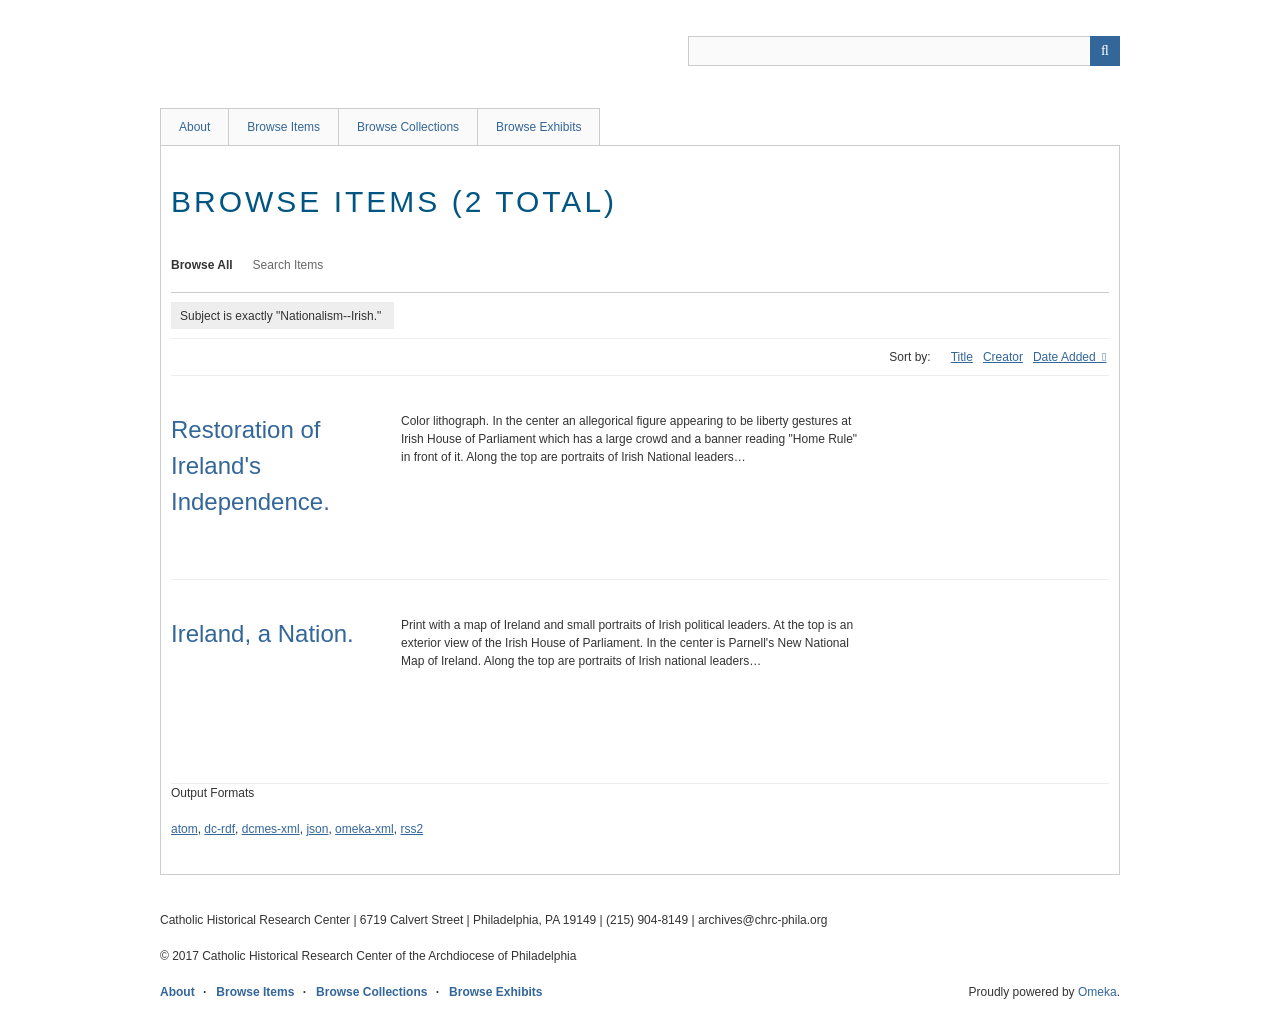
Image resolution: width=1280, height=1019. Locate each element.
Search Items (288, 265)
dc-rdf (219, 829)
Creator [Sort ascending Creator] (1003, 357)
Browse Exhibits (538, 127)
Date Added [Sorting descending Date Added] (1066, 357)
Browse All (202, 265)
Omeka (1097, 992)
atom (184, 829)
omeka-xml (364, 829)
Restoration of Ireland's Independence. (250, 465)
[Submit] (1105, 51)
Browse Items (283, 127)
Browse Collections (408, 127)
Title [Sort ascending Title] (962, 357)
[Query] (904, 51)
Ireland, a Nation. (262, 633)
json (317, 829)
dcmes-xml (271, 829)
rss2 (411, 829)
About (194, 127)
